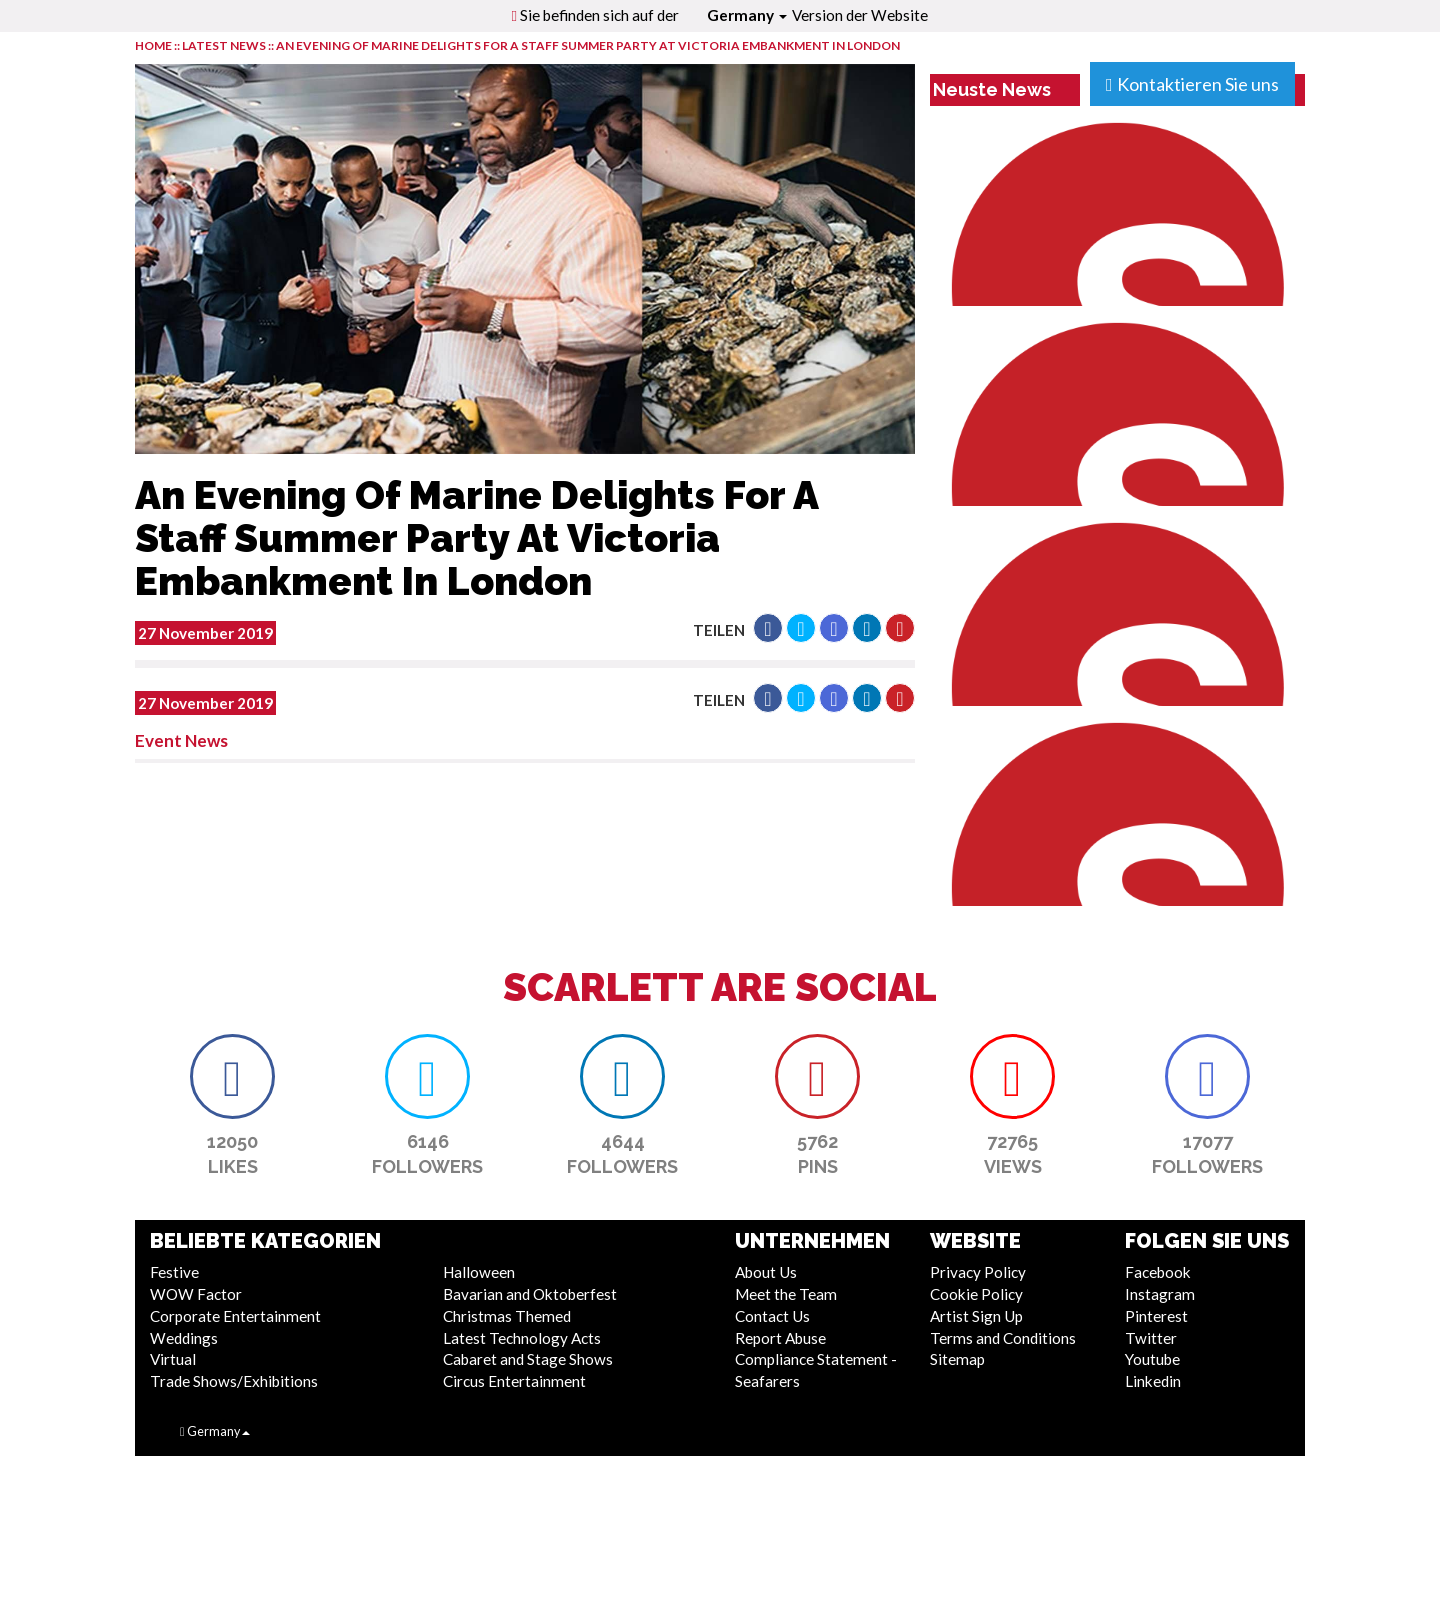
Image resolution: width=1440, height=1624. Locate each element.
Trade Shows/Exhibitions (234, 1381)
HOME (153, 45)
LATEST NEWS (225, 45)
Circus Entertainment (514, 1381)
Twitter (1151, 1338)
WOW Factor (196, 1294)
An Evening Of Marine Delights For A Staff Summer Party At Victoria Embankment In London (588, 45)
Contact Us (772, 1316)
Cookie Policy (976, 1294)
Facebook (1158, 1272)
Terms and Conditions (1003, 1338)
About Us (766, 1272)
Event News (181, 740)
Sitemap (957, 1359)
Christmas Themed (507, 1316)
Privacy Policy (978, 1272)
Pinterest (1156, 1316)
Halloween (479, 1272)
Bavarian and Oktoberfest (530, 1294)
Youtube (1152, 1359)
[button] (768, 628)
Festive (174, 1272)
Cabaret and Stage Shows (528, 1359)
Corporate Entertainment (235, 1316)
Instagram (1160, 1294)
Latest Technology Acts (522, 1338)
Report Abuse (780, 1338)
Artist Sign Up (976, 1316)
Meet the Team (786, 1294)
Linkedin (1153, 1381)
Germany (747, 15)
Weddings (184, 1338)
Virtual (173, 1359)
